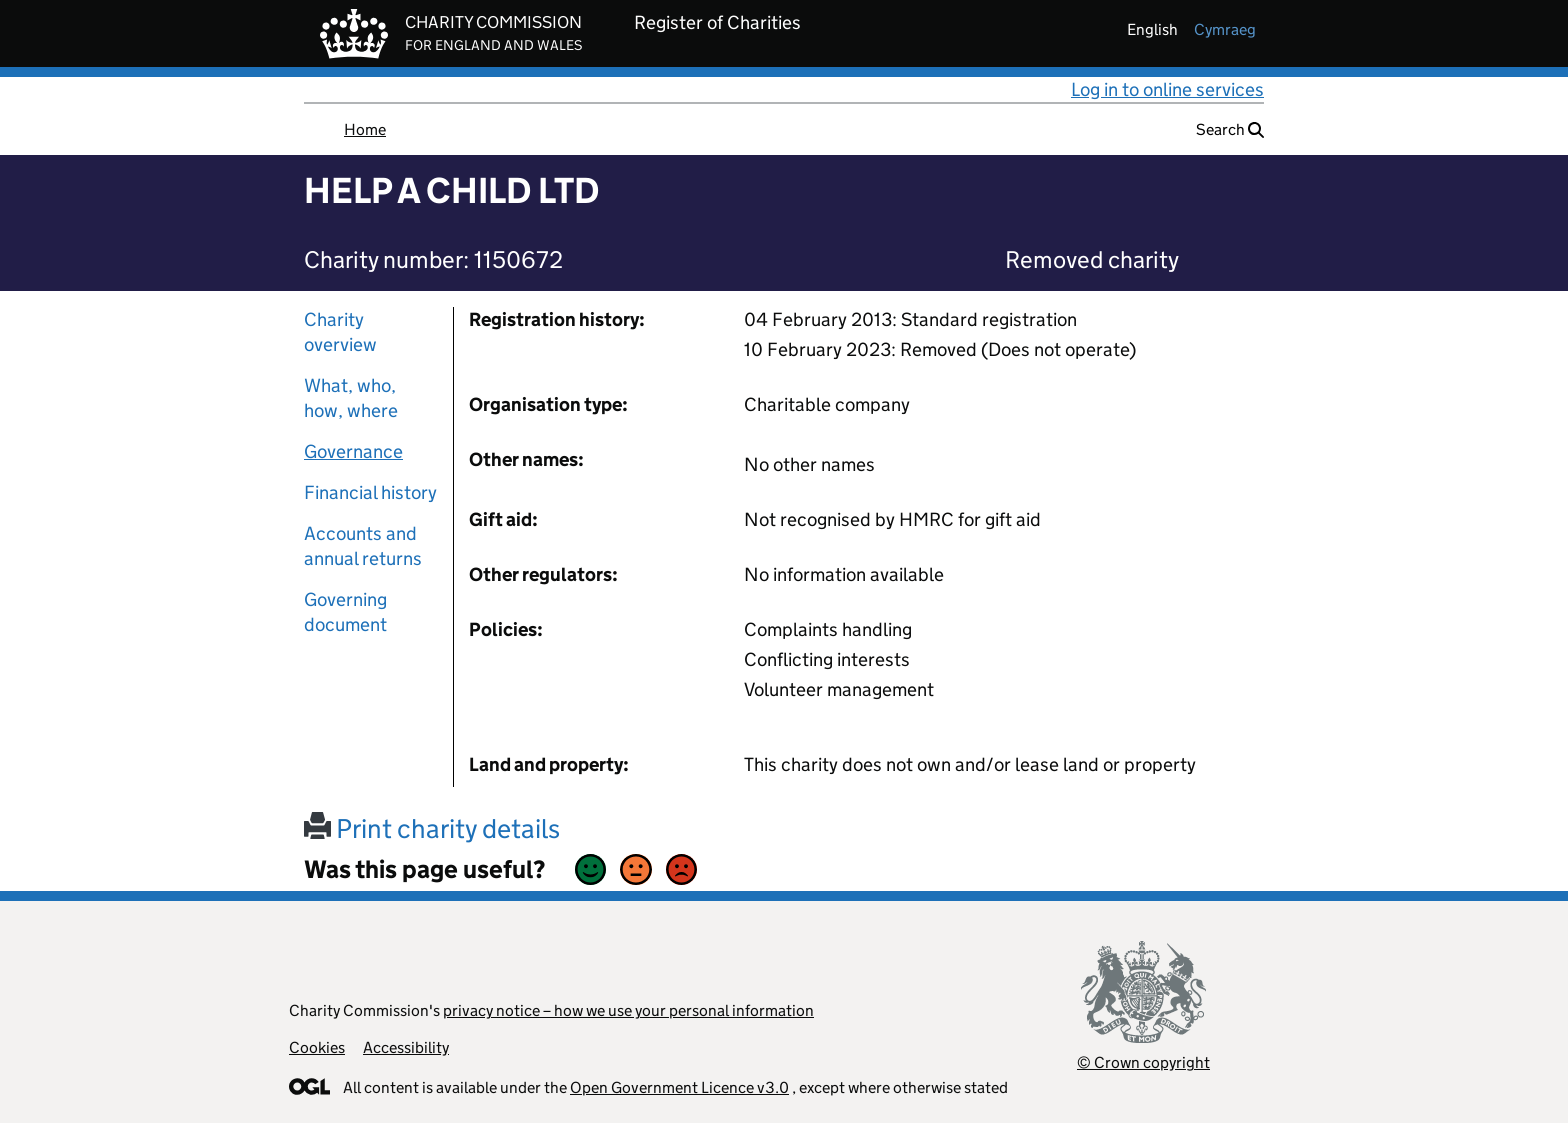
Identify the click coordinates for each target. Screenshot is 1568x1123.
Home (365, 129)
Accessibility (406, 1047)
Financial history (370, 492)
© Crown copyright (1143, 1062)
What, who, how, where (351, 398)
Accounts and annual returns (363, 546)
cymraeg (1225, 29)
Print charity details (432, 828)
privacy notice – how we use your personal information (628, 1010)
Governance (353, 451)
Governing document (345, 612)
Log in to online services (1167, 89)
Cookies (317, 1047)
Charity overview (340, 332)
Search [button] (1230, 129)
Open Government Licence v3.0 (679, 1087)
